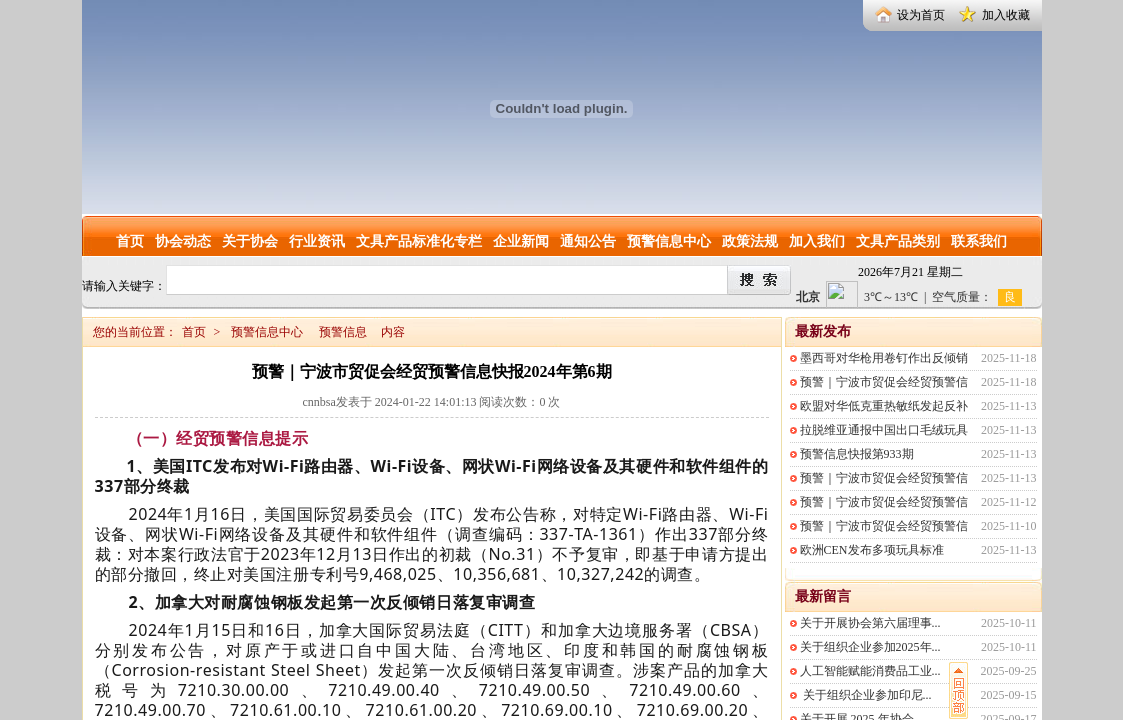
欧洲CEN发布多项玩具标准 (872, 550)
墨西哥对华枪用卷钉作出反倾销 (884, 358)
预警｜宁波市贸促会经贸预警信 (884, 382)
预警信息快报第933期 (857, 454)
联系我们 (979, 241)
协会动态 (183, 241)
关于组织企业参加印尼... (866, 695)
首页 (130, 241)
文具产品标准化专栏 (419, 241)
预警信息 (343, 332)
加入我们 (817, 241)
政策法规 (750, 241)
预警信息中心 (669, 241)
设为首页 (921, 15)
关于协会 (250, 241)
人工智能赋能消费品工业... (870, 671)
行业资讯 (317, 241)
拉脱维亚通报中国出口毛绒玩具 (884, 430)
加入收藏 (1006, 15)
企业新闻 (521, 241)
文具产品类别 (898, 241)
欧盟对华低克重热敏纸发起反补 (884, 406)
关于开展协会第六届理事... (870, 623)
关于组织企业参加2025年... (870, 647)
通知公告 (588, 241)
